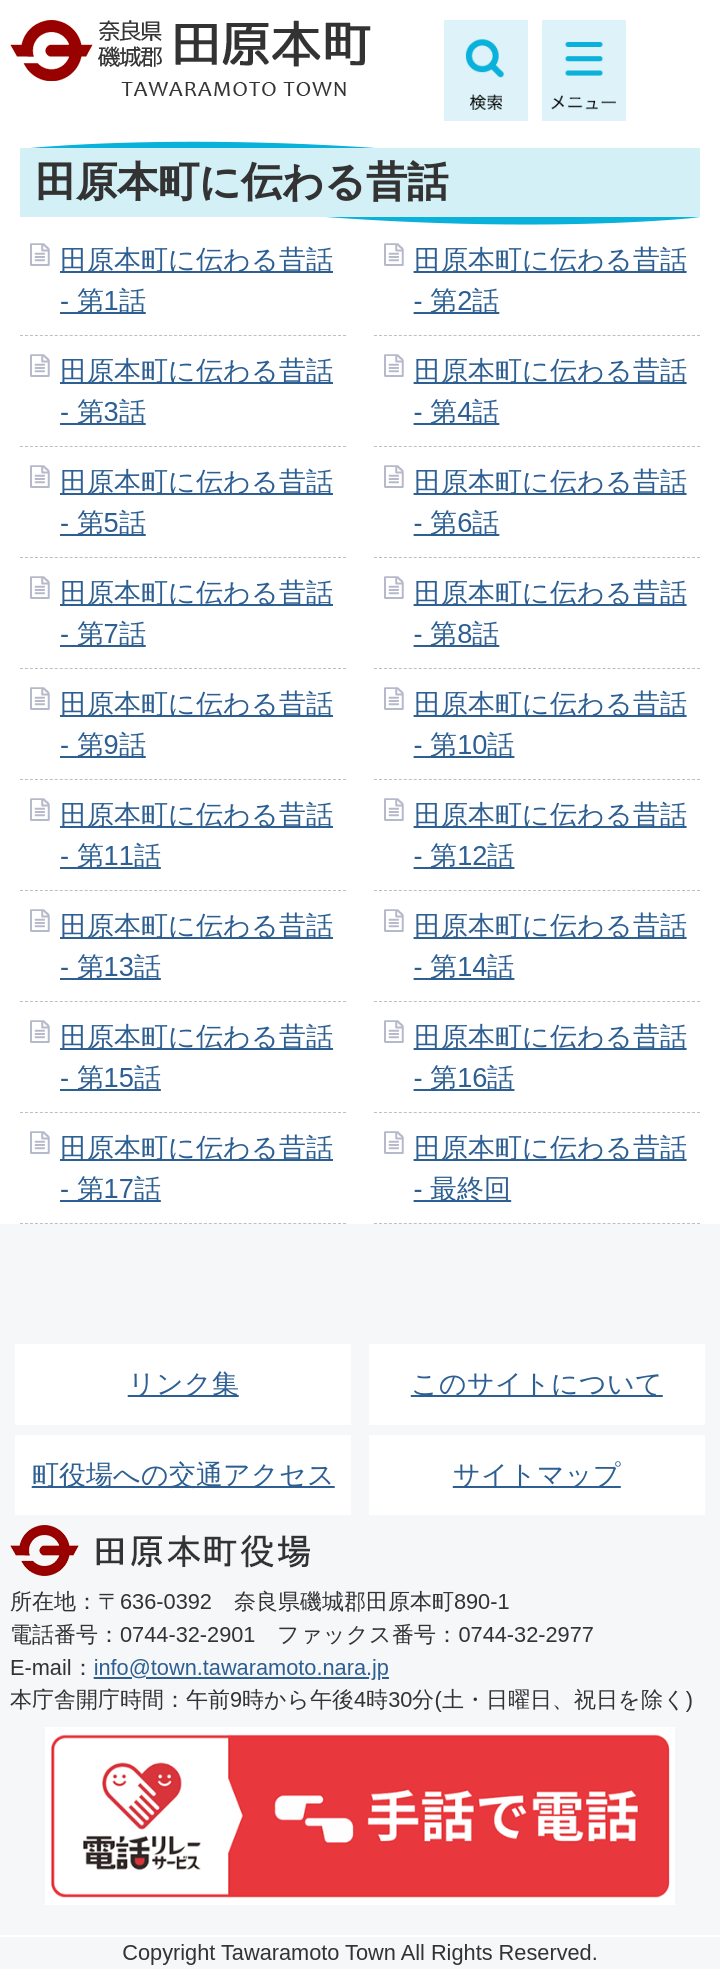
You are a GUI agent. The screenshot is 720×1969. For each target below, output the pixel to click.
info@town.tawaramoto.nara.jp (241, 1667)
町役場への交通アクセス (183, 1474)
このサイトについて (537, 1383)
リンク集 (183, 1383)
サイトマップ (537, 1474)
